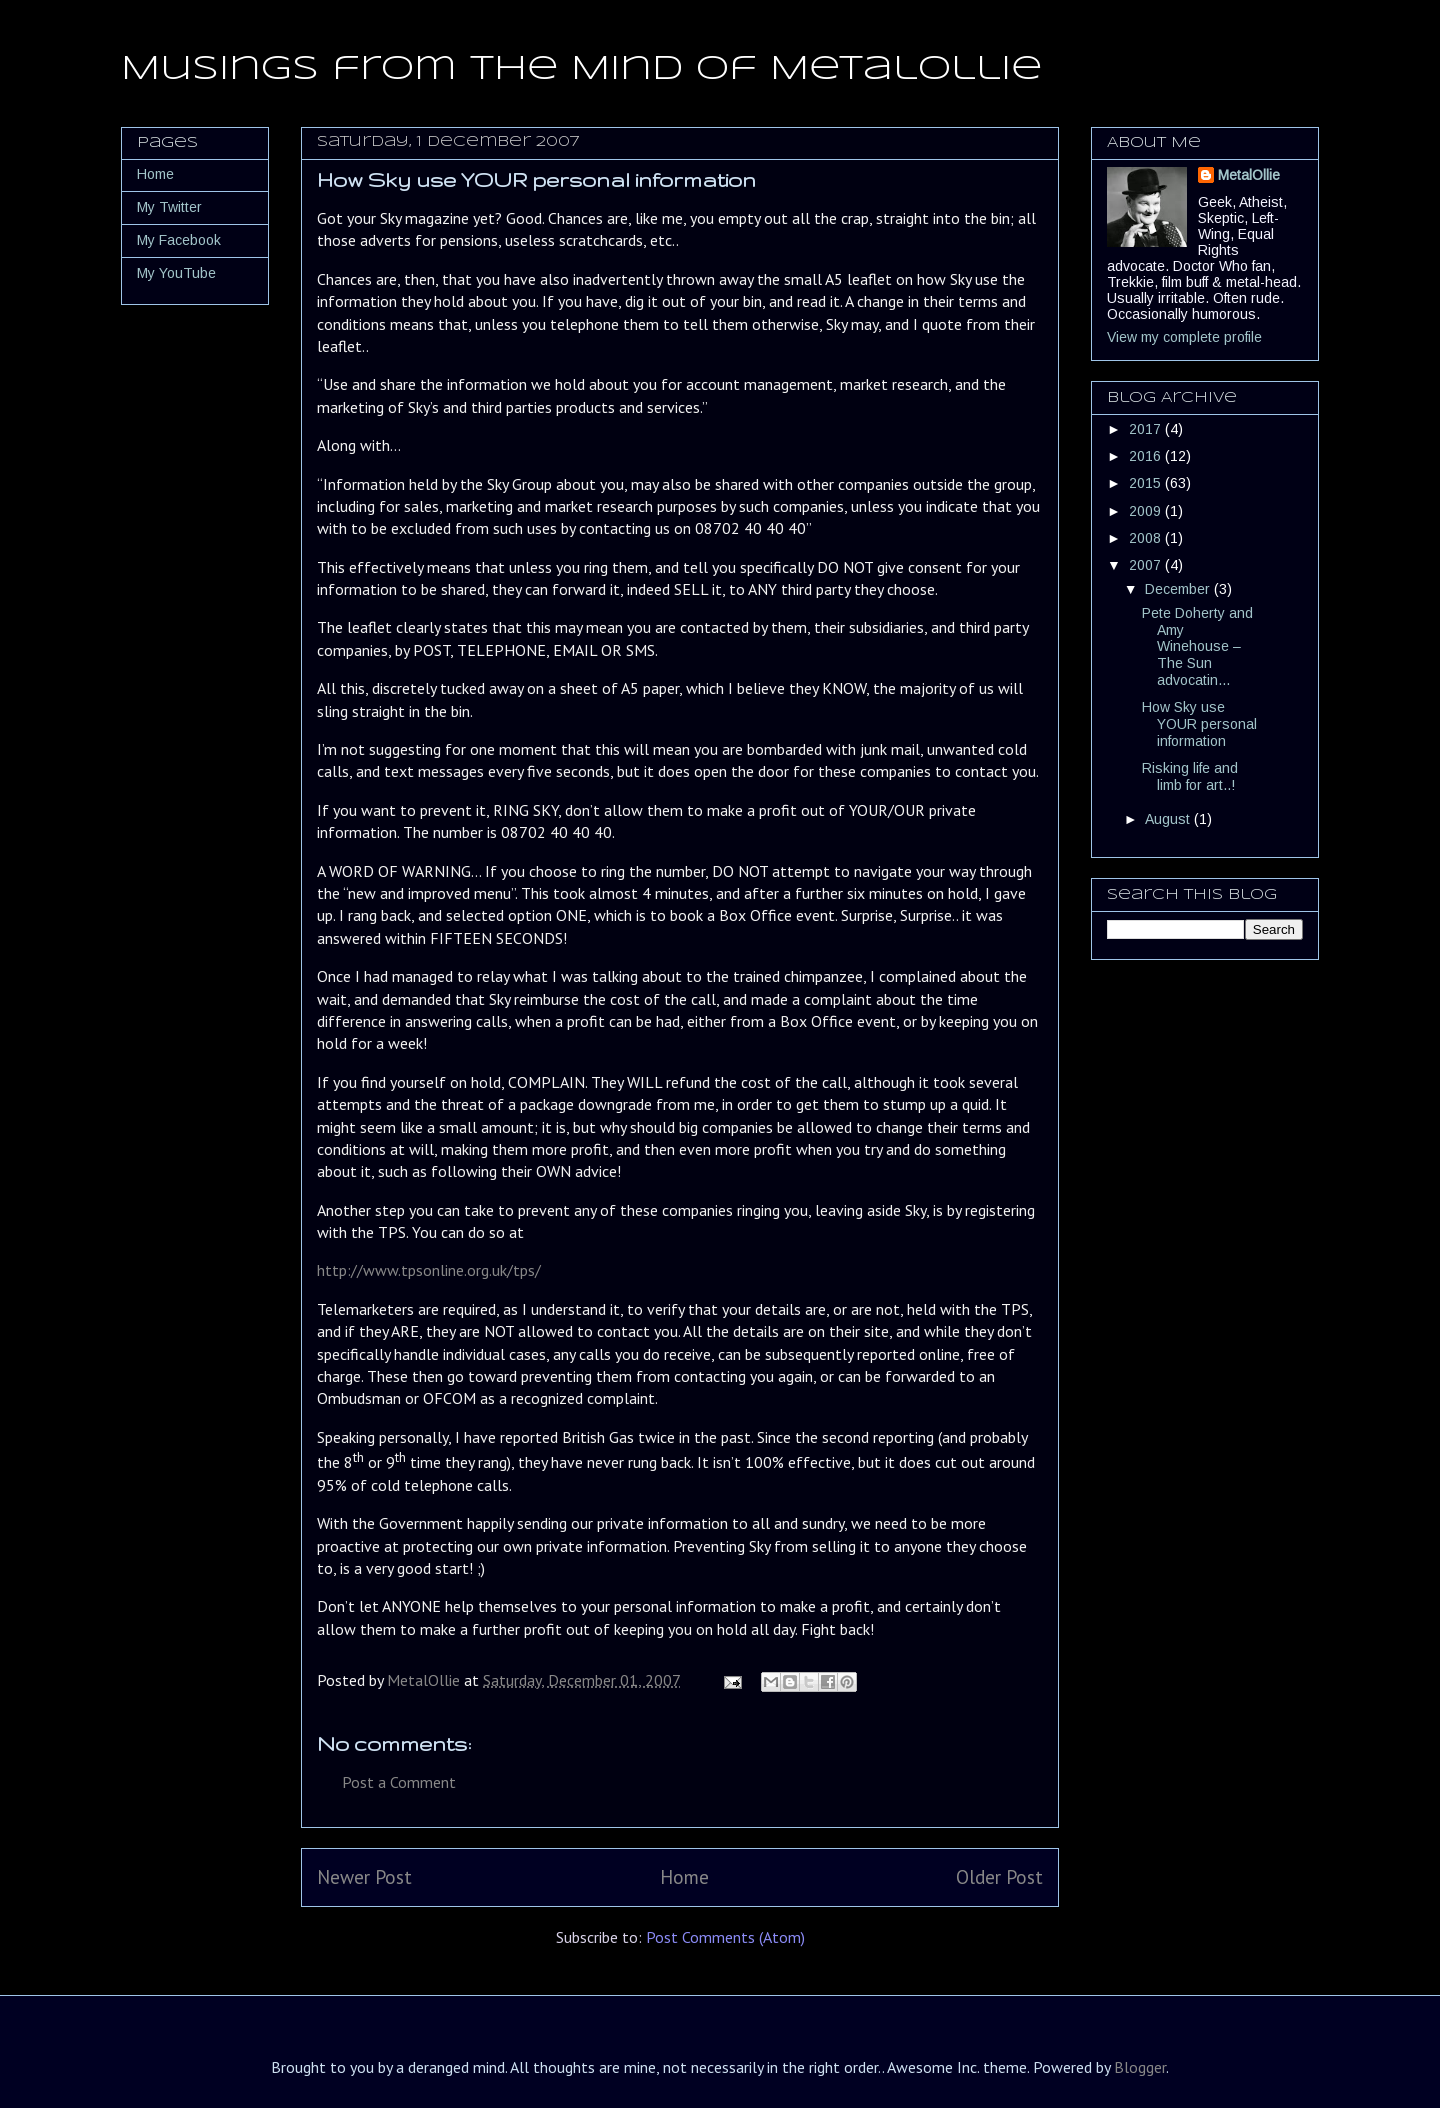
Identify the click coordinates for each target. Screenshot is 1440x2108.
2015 (1147, 483)
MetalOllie (1249, 175)
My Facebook (179, 240)
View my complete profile (1184, 337)
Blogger (1140, 2067)
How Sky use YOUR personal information (1199, 724)
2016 (1147, 456)
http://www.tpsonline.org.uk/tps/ (429, 1270)
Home (684, 1876)
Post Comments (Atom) (725, 1937)
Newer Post (364, 1876)
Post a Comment (399, 1782)
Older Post (999, 1876)
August (1169, 819)
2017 (1147, 429)
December (1179, 589)
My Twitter (169, 207)
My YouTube (176, 273)
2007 (1147, 565)
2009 (1147, 511)
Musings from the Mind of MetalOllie (581, 69)
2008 (1147, 538)
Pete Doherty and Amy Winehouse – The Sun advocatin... (1197, 646)
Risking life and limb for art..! (1190, 776)
